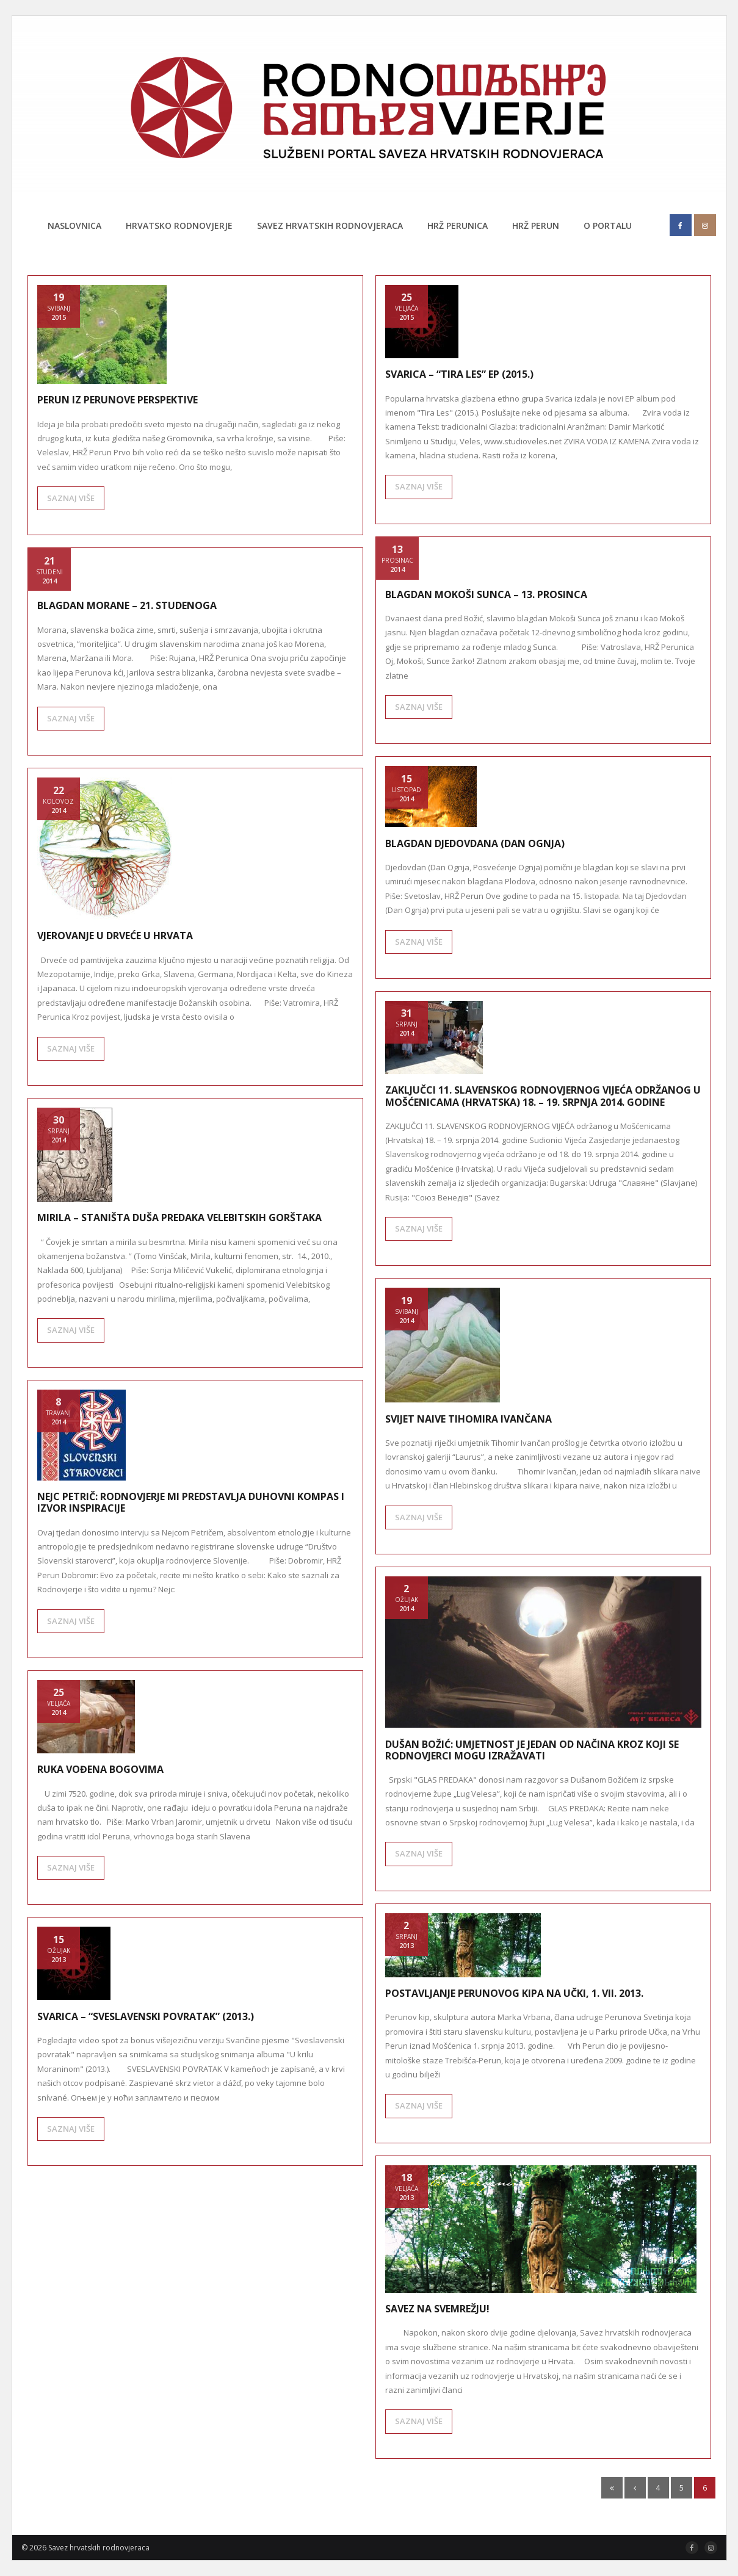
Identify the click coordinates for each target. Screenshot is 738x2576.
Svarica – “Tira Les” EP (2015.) (459, 374)
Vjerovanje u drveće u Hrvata (115, 935)
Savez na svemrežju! (437, 2308)
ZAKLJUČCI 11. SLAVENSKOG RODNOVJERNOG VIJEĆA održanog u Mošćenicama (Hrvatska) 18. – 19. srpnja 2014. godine (543, 1095)
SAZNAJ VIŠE (71, 497)
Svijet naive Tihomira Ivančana (468, 1419)
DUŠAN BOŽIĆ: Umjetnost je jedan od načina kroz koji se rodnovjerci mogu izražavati (532, 1749)
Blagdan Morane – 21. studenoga (127, 605)
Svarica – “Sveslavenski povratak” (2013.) (145, 2016)
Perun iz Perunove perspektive (117, 399)
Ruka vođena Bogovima (100, 1769)
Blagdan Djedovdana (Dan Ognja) (475, 843)
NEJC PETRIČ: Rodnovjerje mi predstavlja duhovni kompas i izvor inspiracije (190, 1502)
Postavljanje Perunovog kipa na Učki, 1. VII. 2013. (514, 1993)
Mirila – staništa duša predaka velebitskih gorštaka (179, 1217)
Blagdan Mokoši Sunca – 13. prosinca (486, 594)
